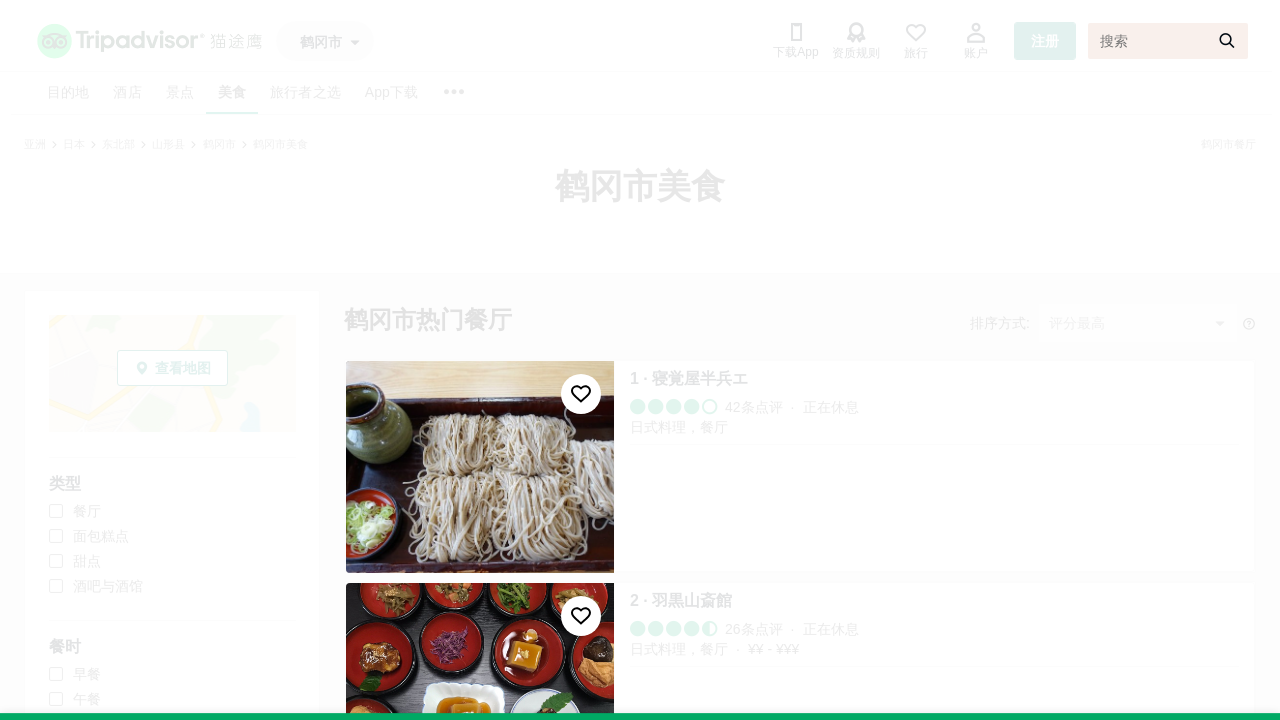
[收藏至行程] (581, 394)
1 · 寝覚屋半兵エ (689, 378)
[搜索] (1168, 41)
